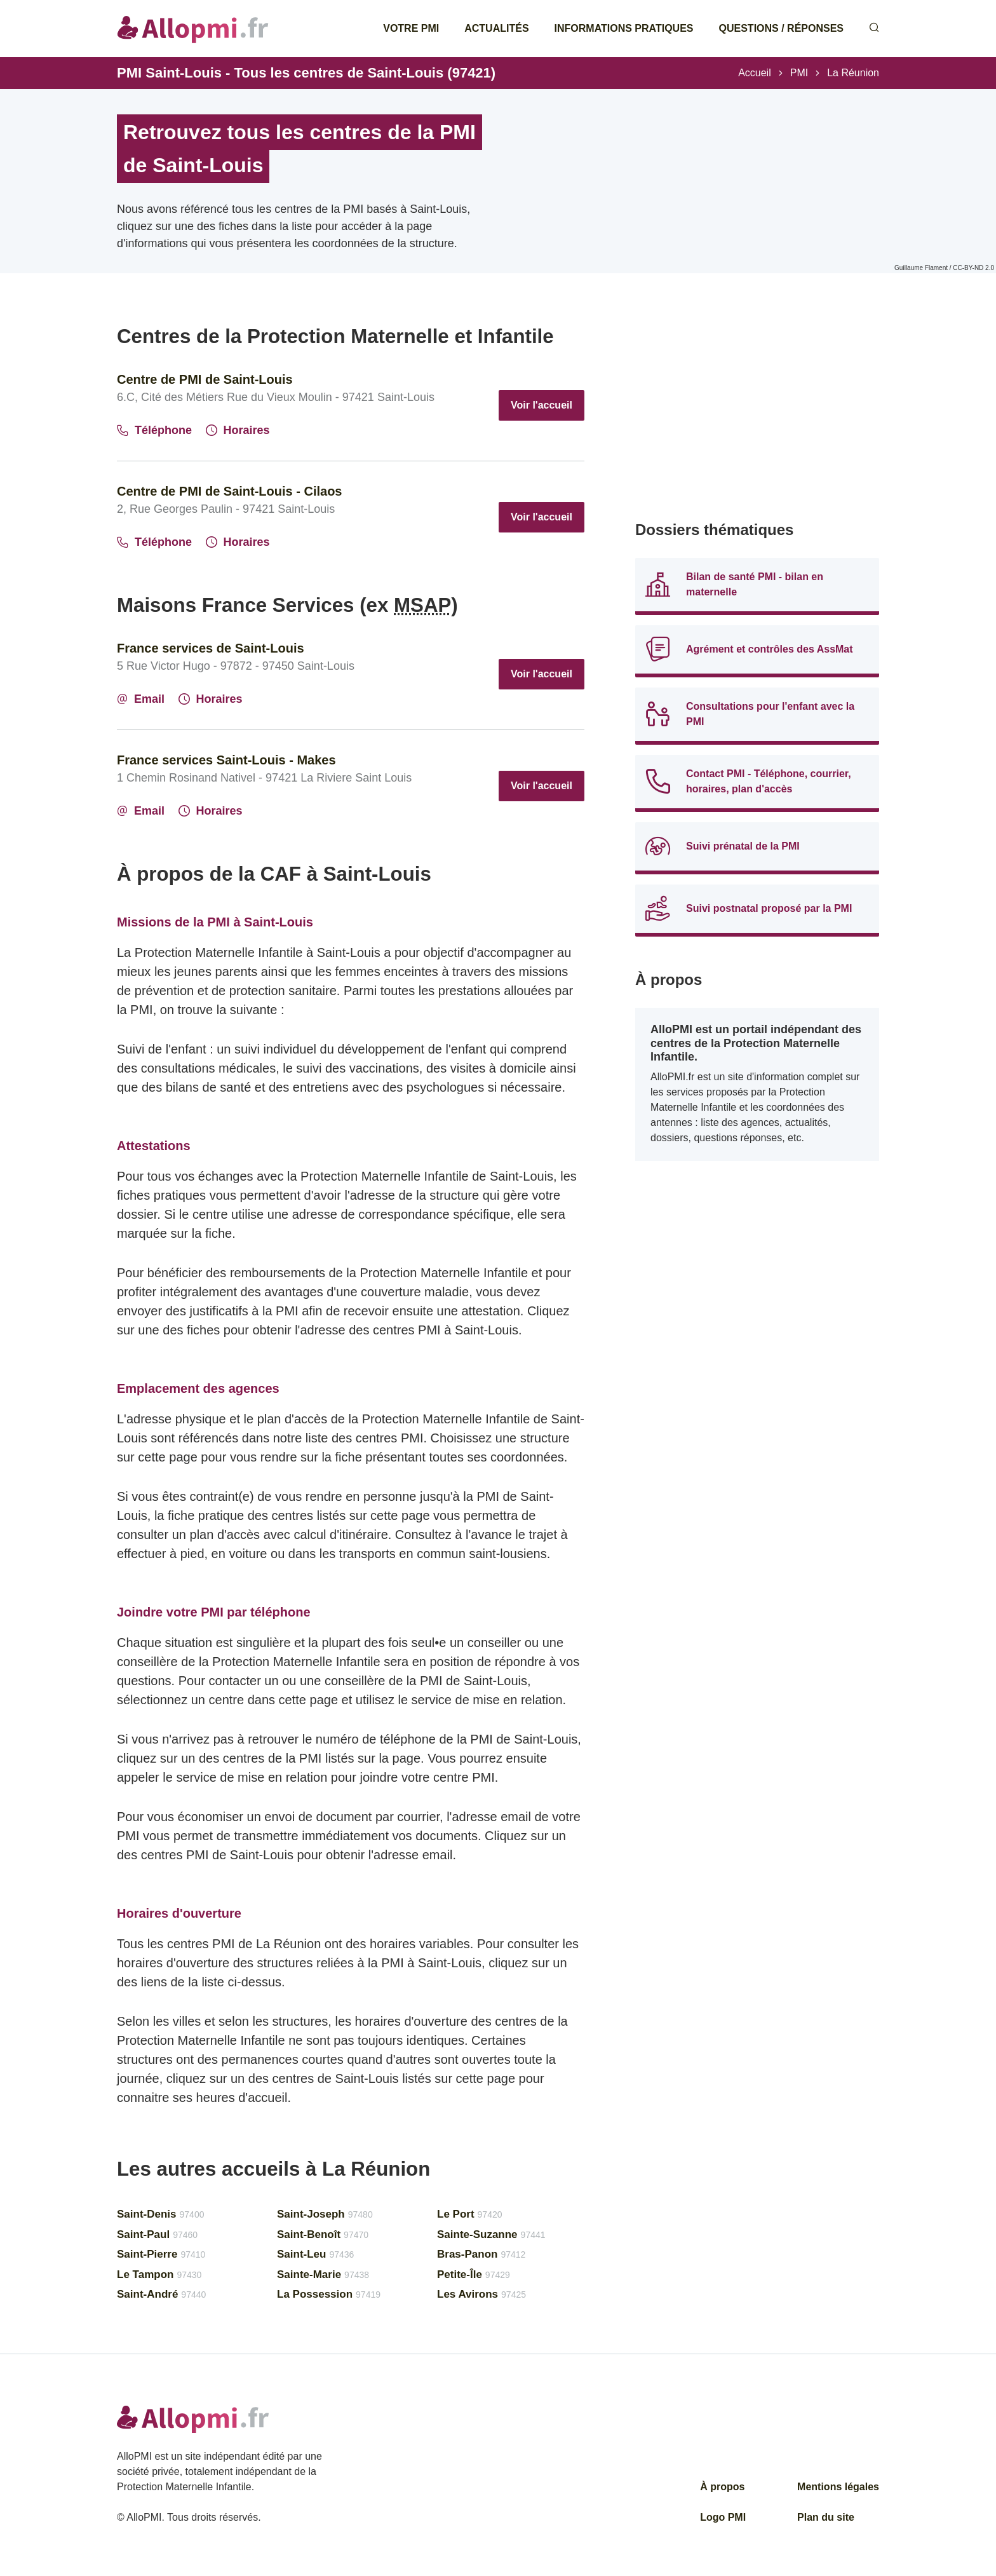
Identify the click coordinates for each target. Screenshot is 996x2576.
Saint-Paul (157, 2234)
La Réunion (853, 72)
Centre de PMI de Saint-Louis (205, 379)
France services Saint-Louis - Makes (226, 760)
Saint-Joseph (325, 2214)
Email (141, 699)
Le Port (469, 2214)
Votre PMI (411, 28)
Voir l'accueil (541, 405)
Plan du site (825, 2517)
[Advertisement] (757, 413)
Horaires (238, 430)
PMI (799, 72)
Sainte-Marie (323, 2274)
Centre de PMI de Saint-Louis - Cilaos (229, 491)
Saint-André (161, 2294)
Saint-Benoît (322, 2234)
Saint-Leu (315, 2254)
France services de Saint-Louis (210, 648)
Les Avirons (481, 2294)
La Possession (328, 2294)
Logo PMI (723, 2517)
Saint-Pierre (161, 2254)
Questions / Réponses (781, 28)
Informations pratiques (624, 28)
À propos (722, 2486)
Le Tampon (159, 2274)
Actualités (496, 28)
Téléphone (154, 430)
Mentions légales (838, 2486)
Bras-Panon (481, 2254)
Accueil (754, 72)
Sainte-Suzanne (491, 2234)
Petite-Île (473, 2274)
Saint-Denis (160, 2214)
